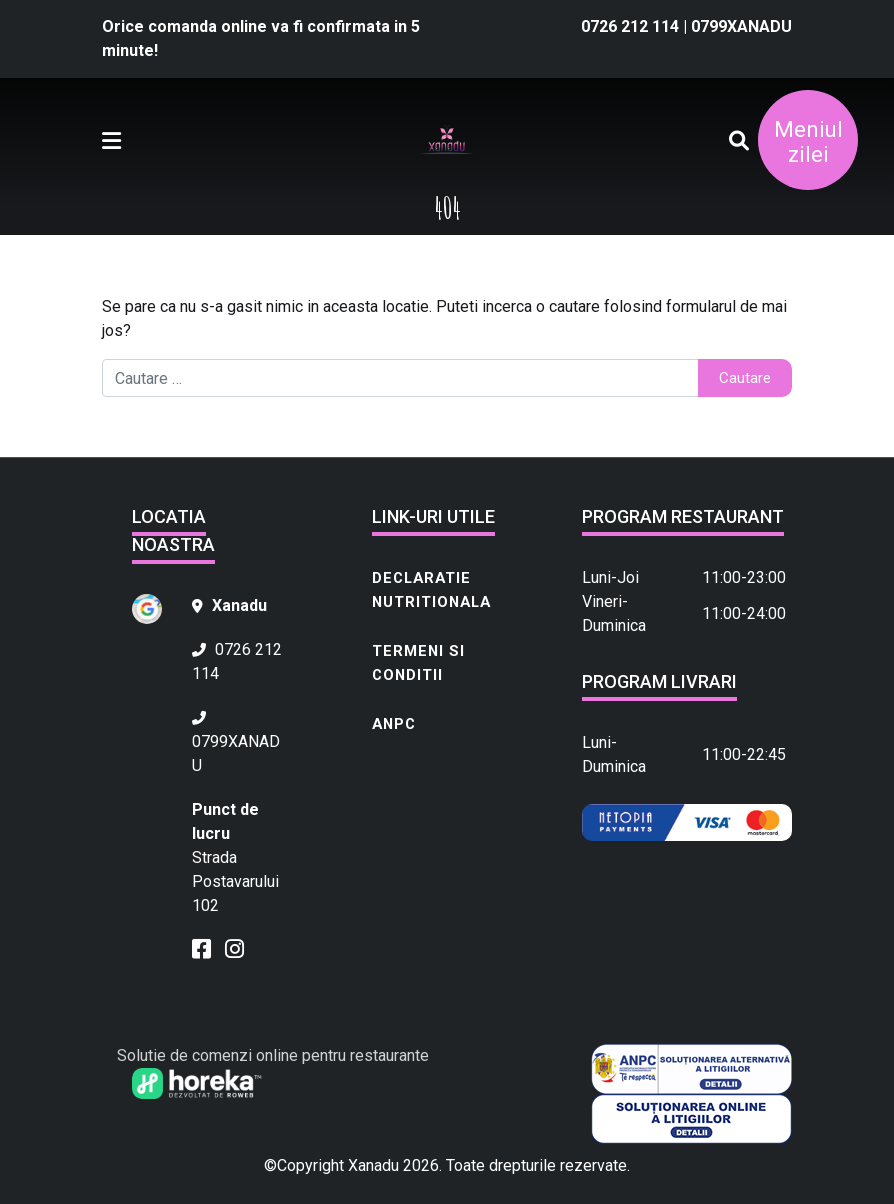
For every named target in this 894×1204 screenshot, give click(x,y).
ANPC (394, 724)
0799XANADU (741, 26)
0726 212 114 (632, 26)
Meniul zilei (808, 142)
